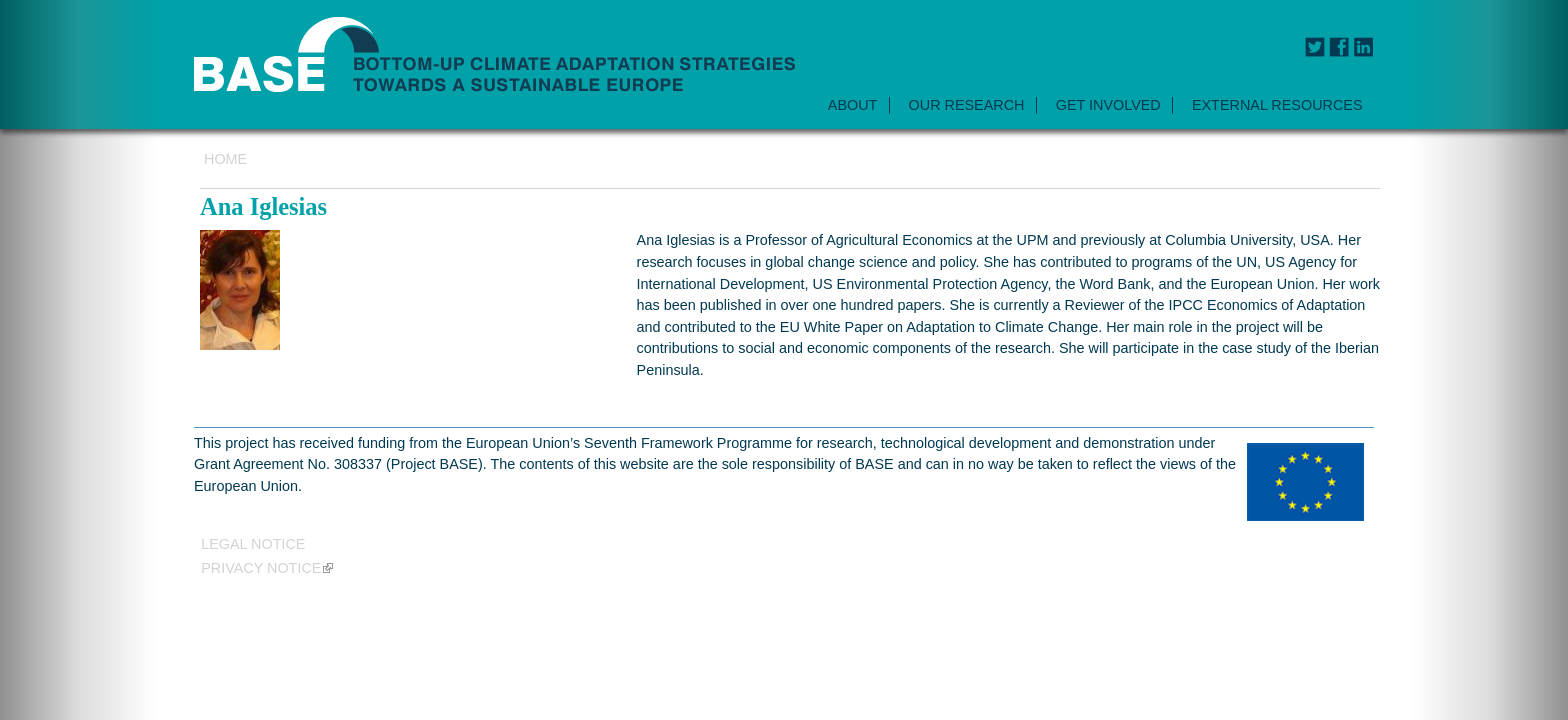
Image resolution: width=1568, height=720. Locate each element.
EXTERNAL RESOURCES (1277, 105)
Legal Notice (253, 543)
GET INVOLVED (1108, 105)
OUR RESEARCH (967, 105)
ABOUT (853, 105)
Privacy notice (267, 568)
